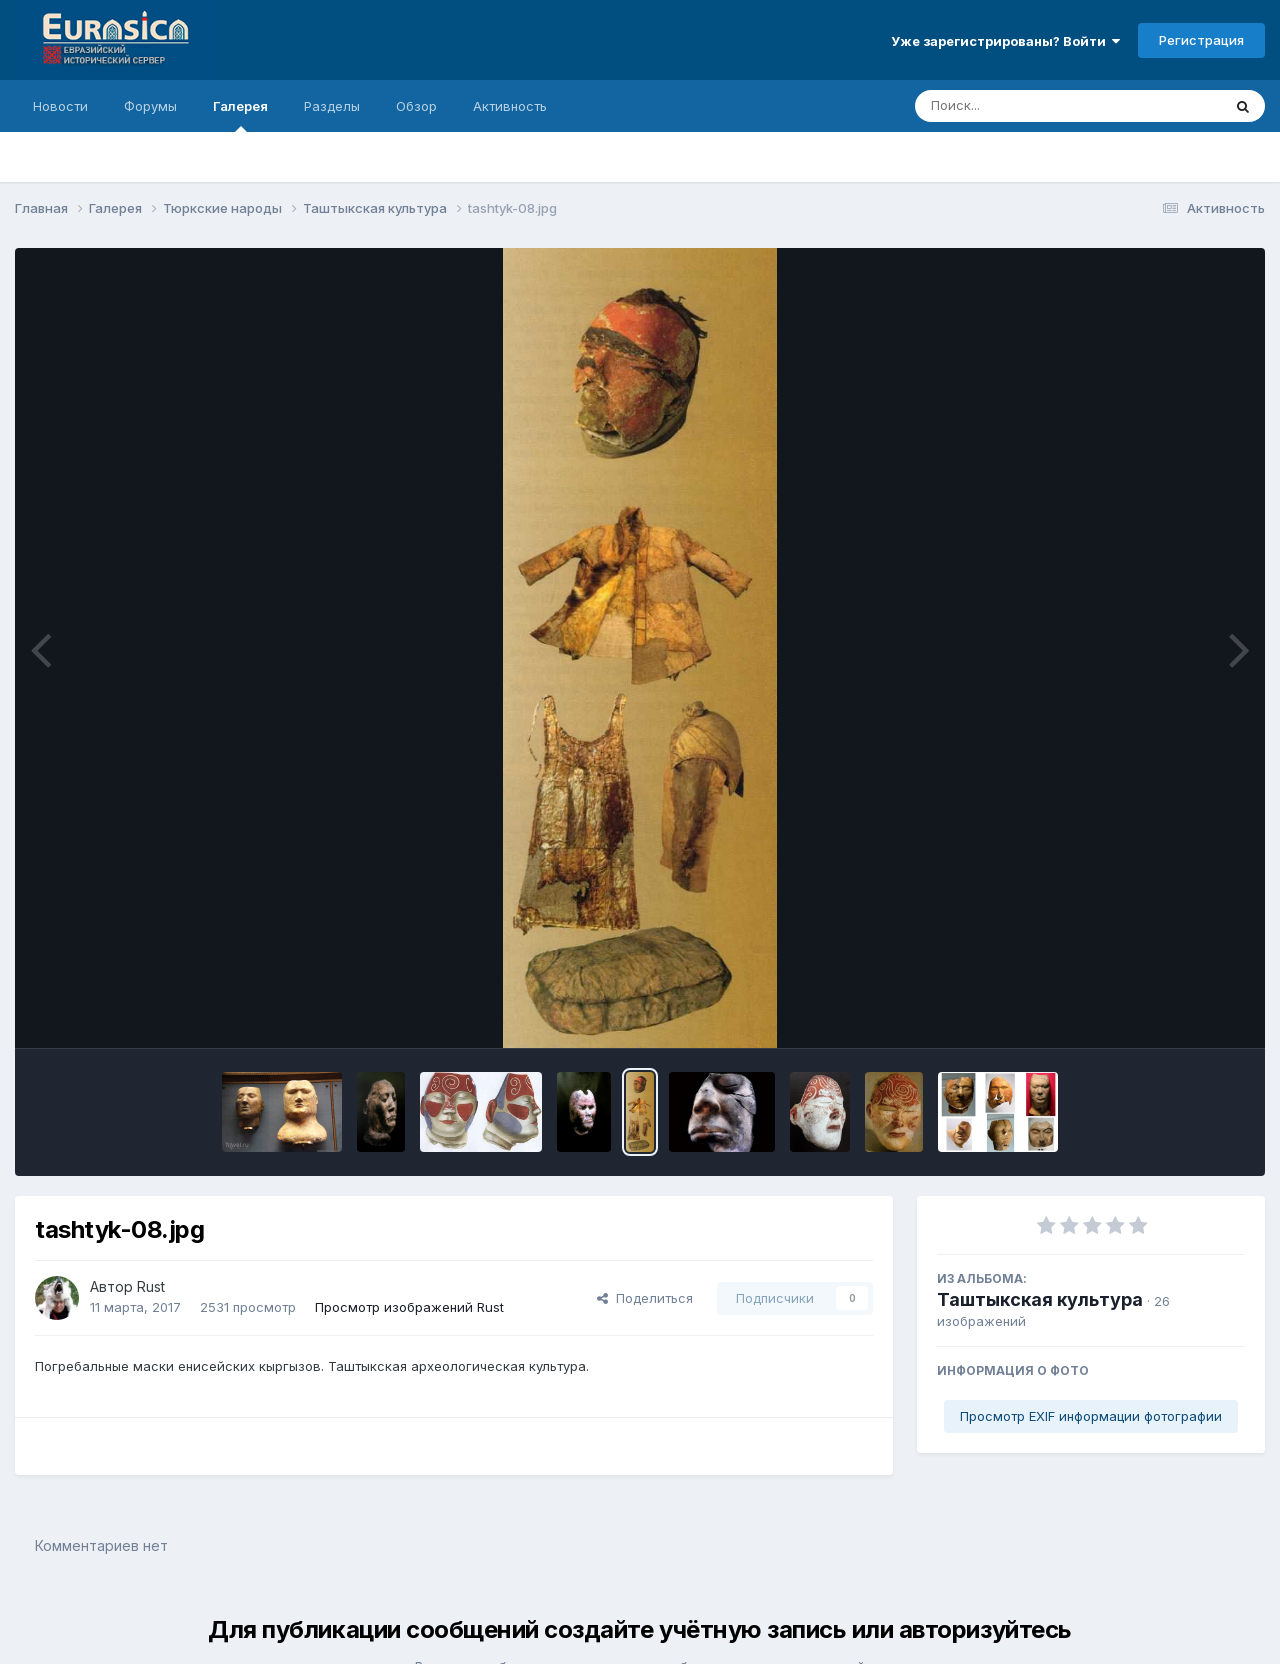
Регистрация (1201, 40)
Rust (151, 1286)
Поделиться (645, 1298)
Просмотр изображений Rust (409, 1307)
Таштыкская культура (1040, 1299)
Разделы (332, 106)
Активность (510, 106)
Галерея (240, 115)
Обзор (416, 106)
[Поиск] (1030, 106)
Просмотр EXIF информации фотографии (1091, 1416)
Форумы (150, 106)
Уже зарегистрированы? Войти (1005, 41)
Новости (60, 106)
